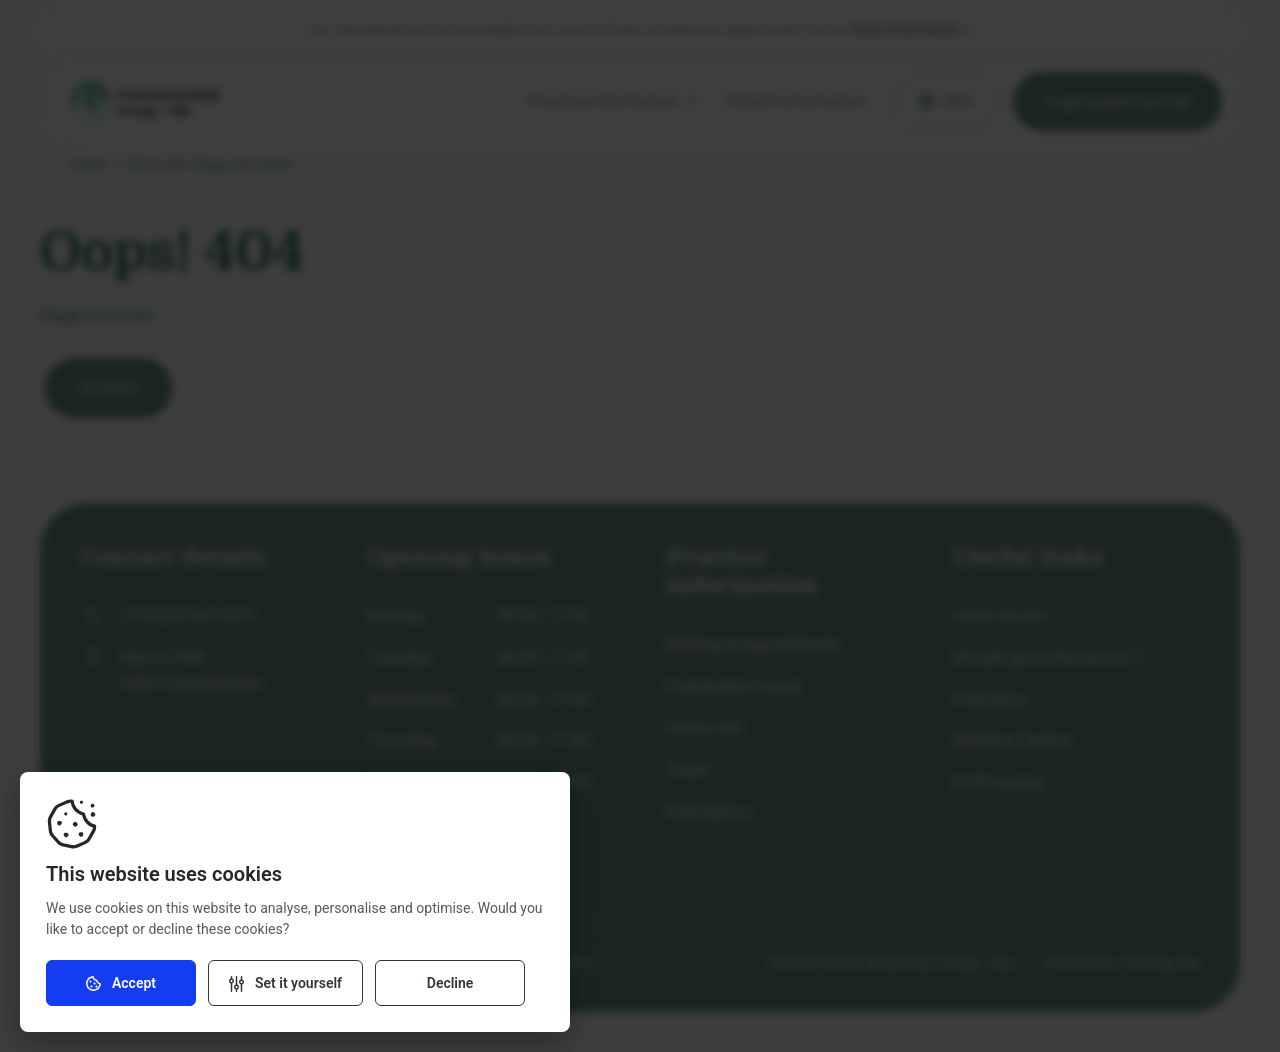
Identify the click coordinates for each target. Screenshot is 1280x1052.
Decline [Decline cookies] (450, 983)
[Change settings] (285, 983)
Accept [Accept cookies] (121, 983)
